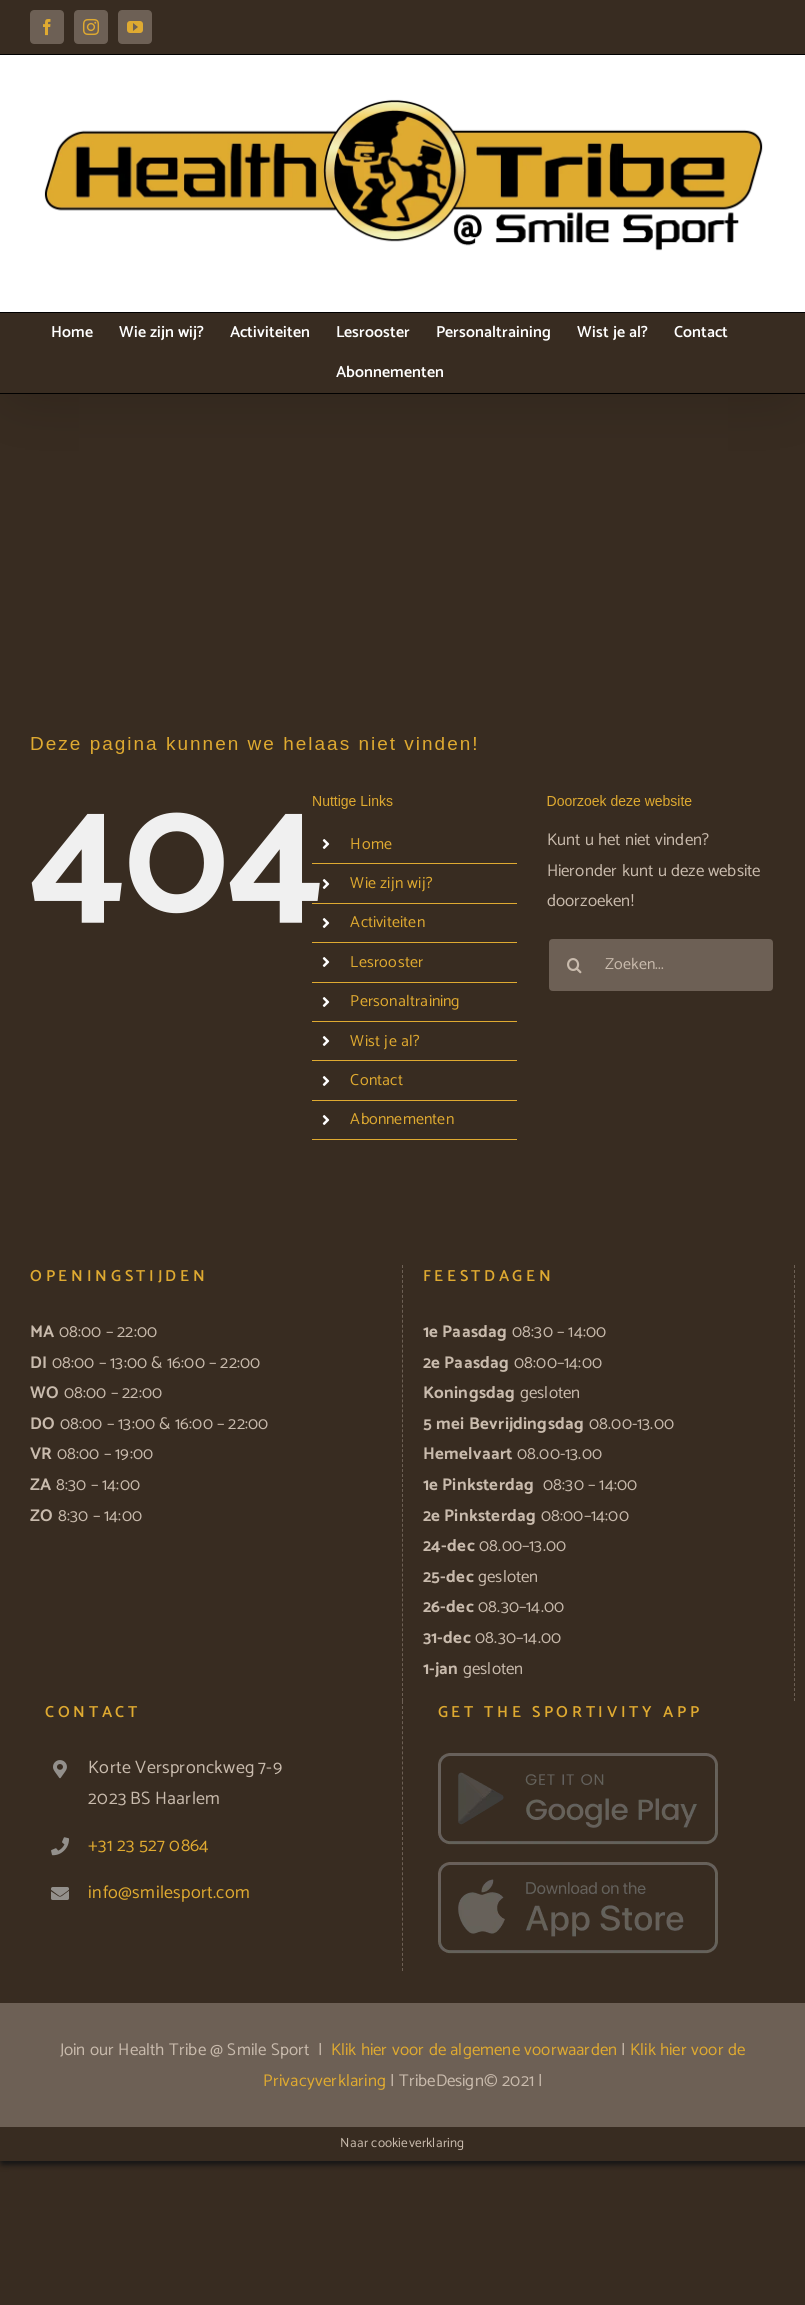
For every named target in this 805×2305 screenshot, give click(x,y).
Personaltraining (404, 1001)
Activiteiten (387, 922)
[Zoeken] (575, 965)
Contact (376, 1080)
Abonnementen (401, 1119)
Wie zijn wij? (391, 883)
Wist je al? (385, 1041)
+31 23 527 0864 (148, 1846)
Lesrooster (386, 962)
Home (371, 844)
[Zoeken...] (661, 965)
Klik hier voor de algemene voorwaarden (474, 2050)
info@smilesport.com (169, 1893)
